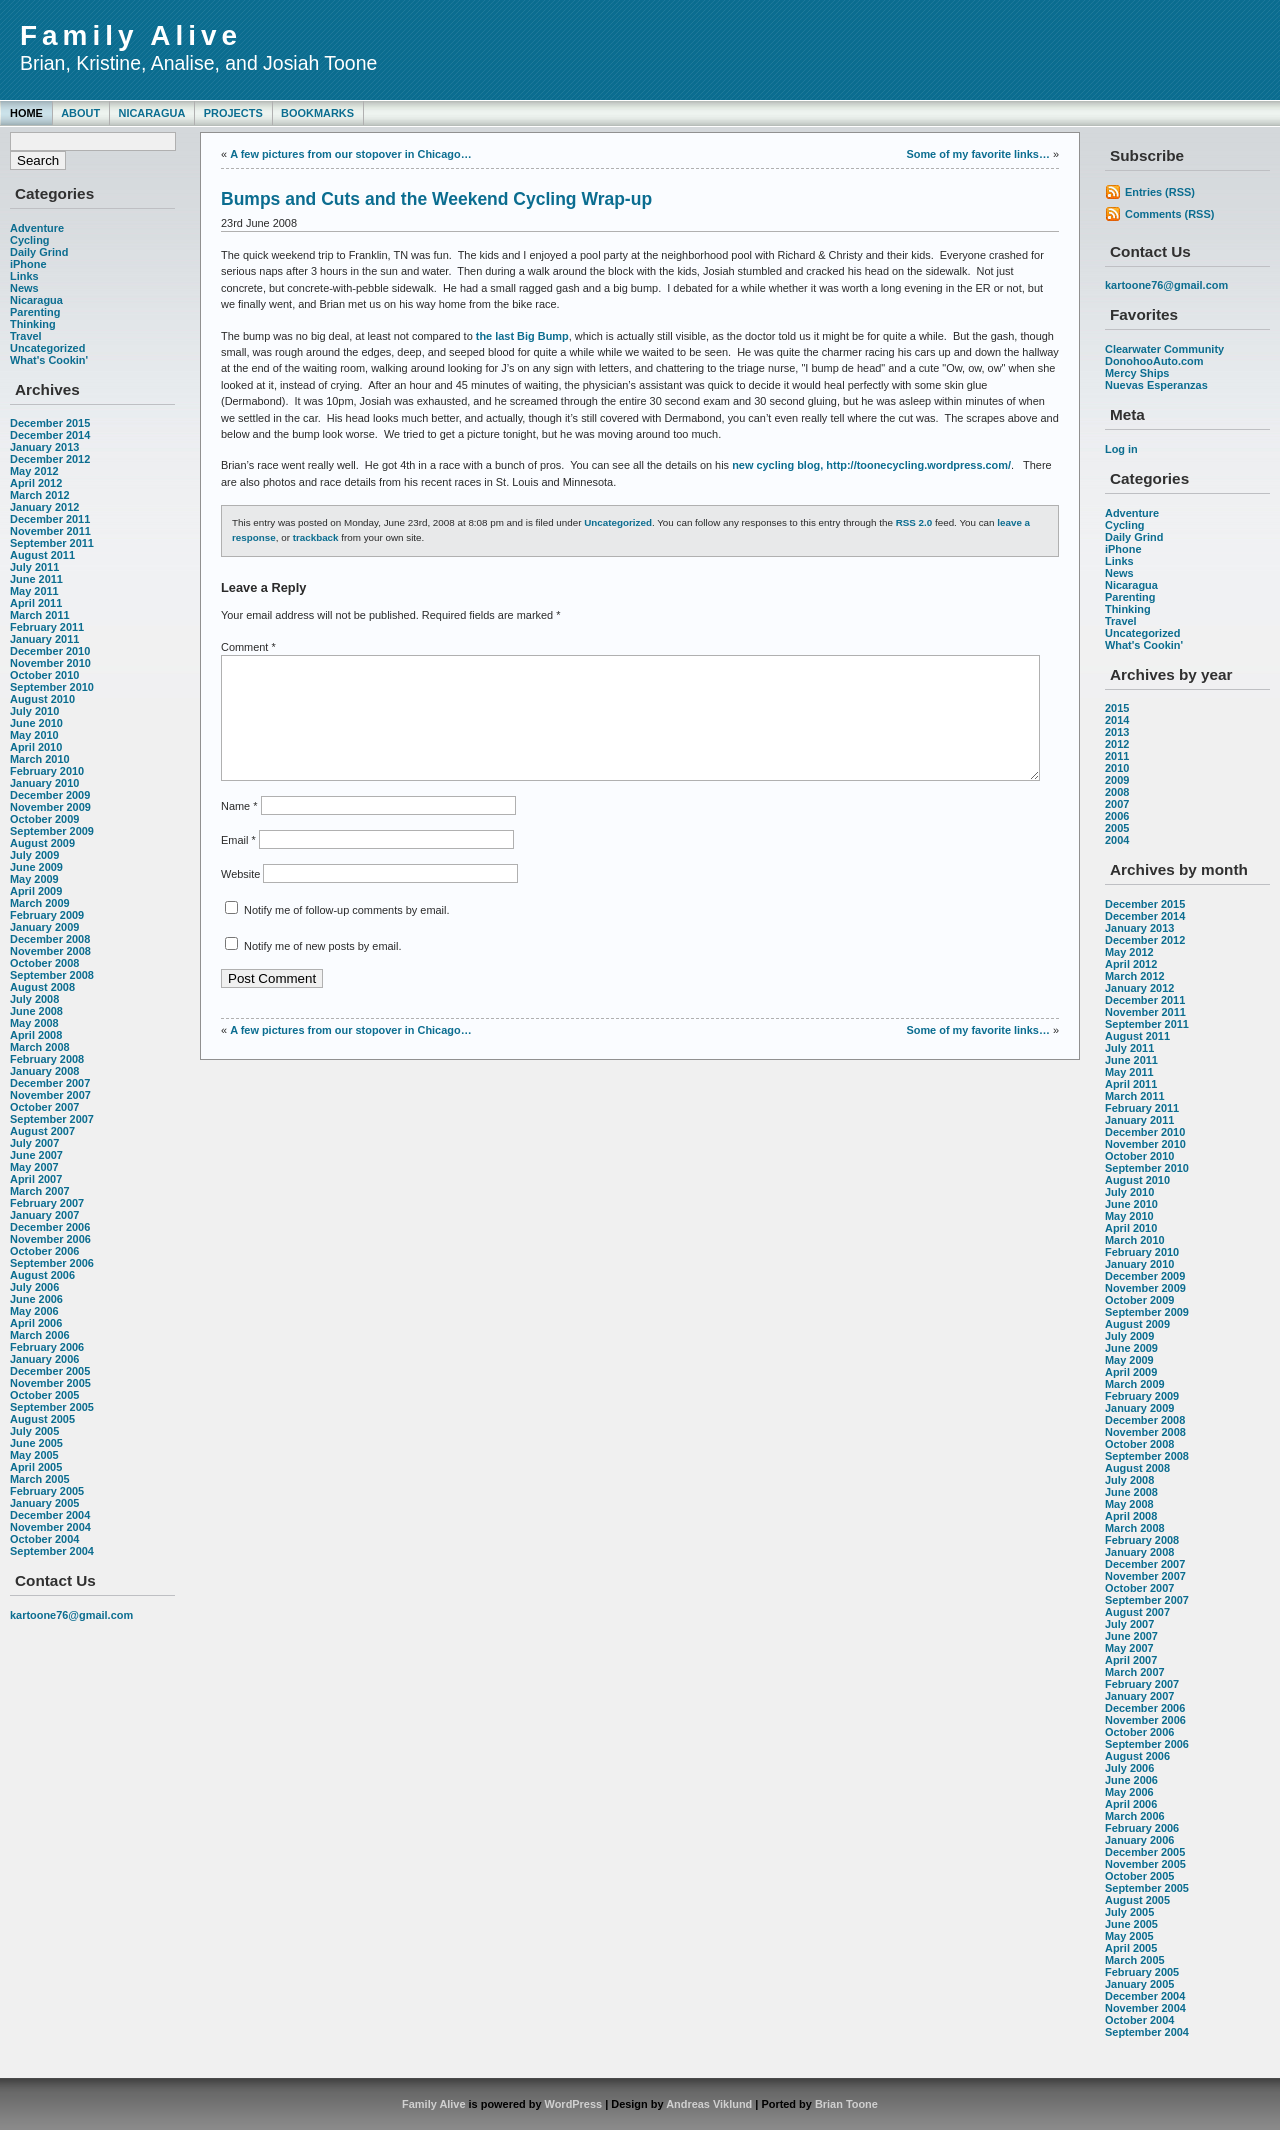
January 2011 (44, 639)
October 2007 (44, 1107)
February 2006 (47, 1347)
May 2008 (34, 1023)
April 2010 (36, 747)
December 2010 (50, 651)
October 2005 (44, 1395)
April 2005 (36, 1467)
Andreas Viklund (709, 2104)
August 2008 (42, 987)
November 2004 (50, 1527)
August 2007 (42, 1131)
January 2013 (44, 447)
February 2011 (47, 627)
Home (26, 113)
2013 (1117, 732)
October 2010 (44, 675)
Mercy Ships (1137, 373)
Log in (1121, 449)
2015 (1117, 708)
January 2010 (44, 783)
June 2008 (36, 1011)
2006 (1117, 816)
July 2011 (34, 567)
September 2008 (52, 975)
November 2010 (50, 663)
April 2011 (36, 603)
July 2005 (34, 1431)
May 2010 (34, 735)
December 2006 (50, 1227)
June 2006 (36, 1299)
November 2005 (50, 1383)
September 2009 (52, 831)
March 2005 (40, 1479)
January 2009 (44, 927)
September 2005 (52, 1407)
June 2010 (36, 723)
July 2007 (34, 1143)
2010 (1117, 768)
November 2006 (50, 1239)
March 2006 (40, 1335)
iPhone (28, 264)
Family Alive (131, 35)
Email (238, 864)
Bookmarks (317, 113)
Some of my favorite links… (977, 154)
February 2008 (47, 1059)
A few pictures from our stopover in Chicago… (350, 154)
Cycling (30, 240)
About (80, 113)
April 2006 (36, 1323)
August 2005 (42, 1419)
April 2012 (36, 483)
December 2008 (50, 939)
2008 (1117, 792)
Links (24, 276)
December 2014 (50, 435)
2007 (1117, 804)
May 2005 (34, 1455)
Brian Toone (846, 2104)
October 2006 (44, 1251)
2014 (1117, 720)
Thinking (33, 324)
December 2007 (50, 1083)
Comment (248, 647)
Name (239, 830)
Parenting (35, 312)
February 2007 (47, 1203)
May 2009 (34, 879)
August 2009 (42, 843)
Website (240, 898)
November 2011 (50, 531)
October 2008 (44, 963)
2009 (1117, 780)
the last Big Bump (522, 336)
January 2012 (44, 507)
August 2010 (42, 699)
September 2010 (52, 687)
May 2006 (34, 1311)
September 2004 (52, 1551)
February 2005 (47, 1491)
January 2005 (44, 1503)
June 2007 (36, 1155)
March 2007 (40, 1191)
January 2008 (44, 1071)
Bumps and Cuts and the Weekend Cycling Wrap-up (436, 199)
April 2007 (36, 1179)
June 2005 (36, 1443)
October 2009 (44, 819)
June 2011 (36, 579)
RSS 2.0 (914, 522)
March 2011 (40, 615)
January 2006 (44, 1359)
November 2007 (50, 1095)
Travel (26, 336)
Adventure (37, 228)
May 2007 (34, 1167)
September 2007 (52, 1119)
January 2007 (44, 1215)
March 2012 (40, 495)
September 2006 (52, 1263)
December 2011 (50, 519)
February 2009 (47, 915)
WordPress (574, 2104)
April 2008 (36, 1035)
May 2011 (34, 591)
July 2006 (34, 1287)
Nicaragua (151, 113)
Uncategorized (47, 348)
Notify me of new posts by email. (322, 970)
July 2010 (34, 711)
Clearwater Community (1164, 349)
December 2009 (50, 795)
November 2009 (50, 807)
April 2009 (36, 891)
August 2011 (42, 555)
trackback (316, 537)
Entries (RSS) (1160, 192)
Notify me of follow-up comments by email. (346, 934)
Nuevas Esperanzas (1156, 385)
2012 (1117, 744)
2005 (1117, 828)
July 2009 (34, 855)
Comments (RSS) (1169, 214)
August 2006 (42, 1275)
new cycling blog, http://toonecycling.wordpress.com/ (871, 465)
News (24, 288)
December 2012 (50, 459)
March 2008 (40, 1047)
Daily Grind (39, 252)
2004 (1117, 840)
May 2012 (34, 471)
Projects (233, 113)
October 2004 (44, 1539)
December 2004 (50, 1515)
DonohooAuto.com (1154, 361)
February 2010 (47, 771)
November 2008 (50, 951)
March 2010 (40, 759)
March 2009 (40, 903)
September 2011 (52, 543)
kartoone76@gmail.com (71, 1615)
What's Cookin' (49, 360)
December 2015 (50, 423)
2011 (1117, 756)
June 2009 (36, 867)
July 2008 (34, 999)
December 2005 (50, 1371)
